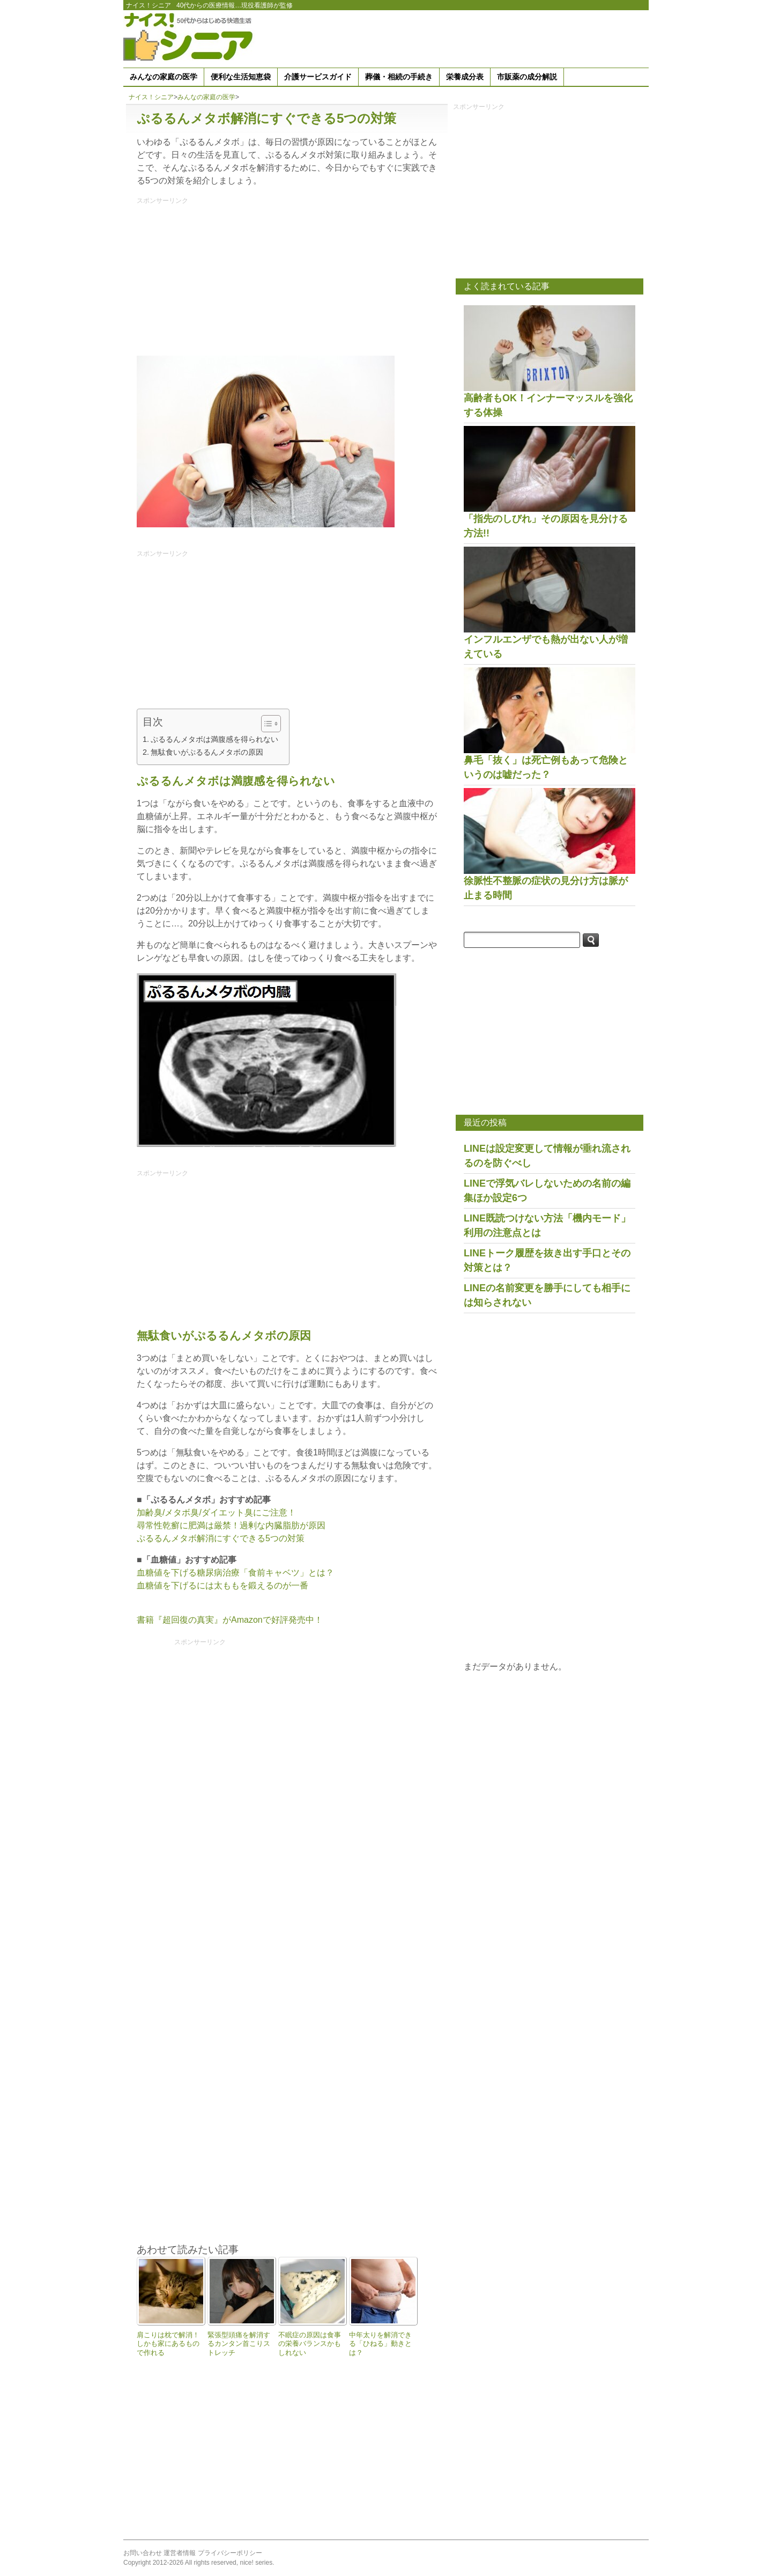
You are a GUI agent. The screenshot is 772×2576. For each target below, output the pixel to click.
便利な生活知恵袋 (241, 76)
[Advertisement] (453, 37)
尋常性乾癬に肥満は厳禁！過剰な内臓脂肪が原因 (231, 1525)
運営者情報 (180, 2553)
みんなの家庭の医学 (163, 76)
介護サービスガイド (318, 76)
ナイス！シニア (148, 5)
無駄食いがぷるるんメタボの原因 (207, 752)
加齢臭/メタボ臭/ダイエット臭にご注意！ (216, 1512)
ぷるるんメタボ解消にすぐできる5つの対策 (221, 1538)
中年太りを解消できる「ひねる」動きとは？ (380, 2344)
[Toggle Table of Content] (265, 724)
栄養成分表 (465, 76)
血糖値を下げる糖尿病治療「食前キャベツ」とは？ (235, 1572)
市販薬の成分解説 (527, 76)
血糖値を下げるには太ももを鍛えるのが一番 (222, 1585)
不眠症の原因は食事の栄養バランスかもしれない (309, 2344)
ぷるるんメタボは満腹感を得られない (214, 739)
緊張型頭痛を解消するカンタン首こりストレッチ (238, 2344)
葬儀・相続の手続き (399, 76)
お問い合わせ (142, 2553)
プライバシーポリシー (230, 2553)
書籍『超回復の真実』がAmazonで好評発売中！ (230, 1619)
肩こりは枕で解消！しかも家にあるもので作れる (168, 2344)
